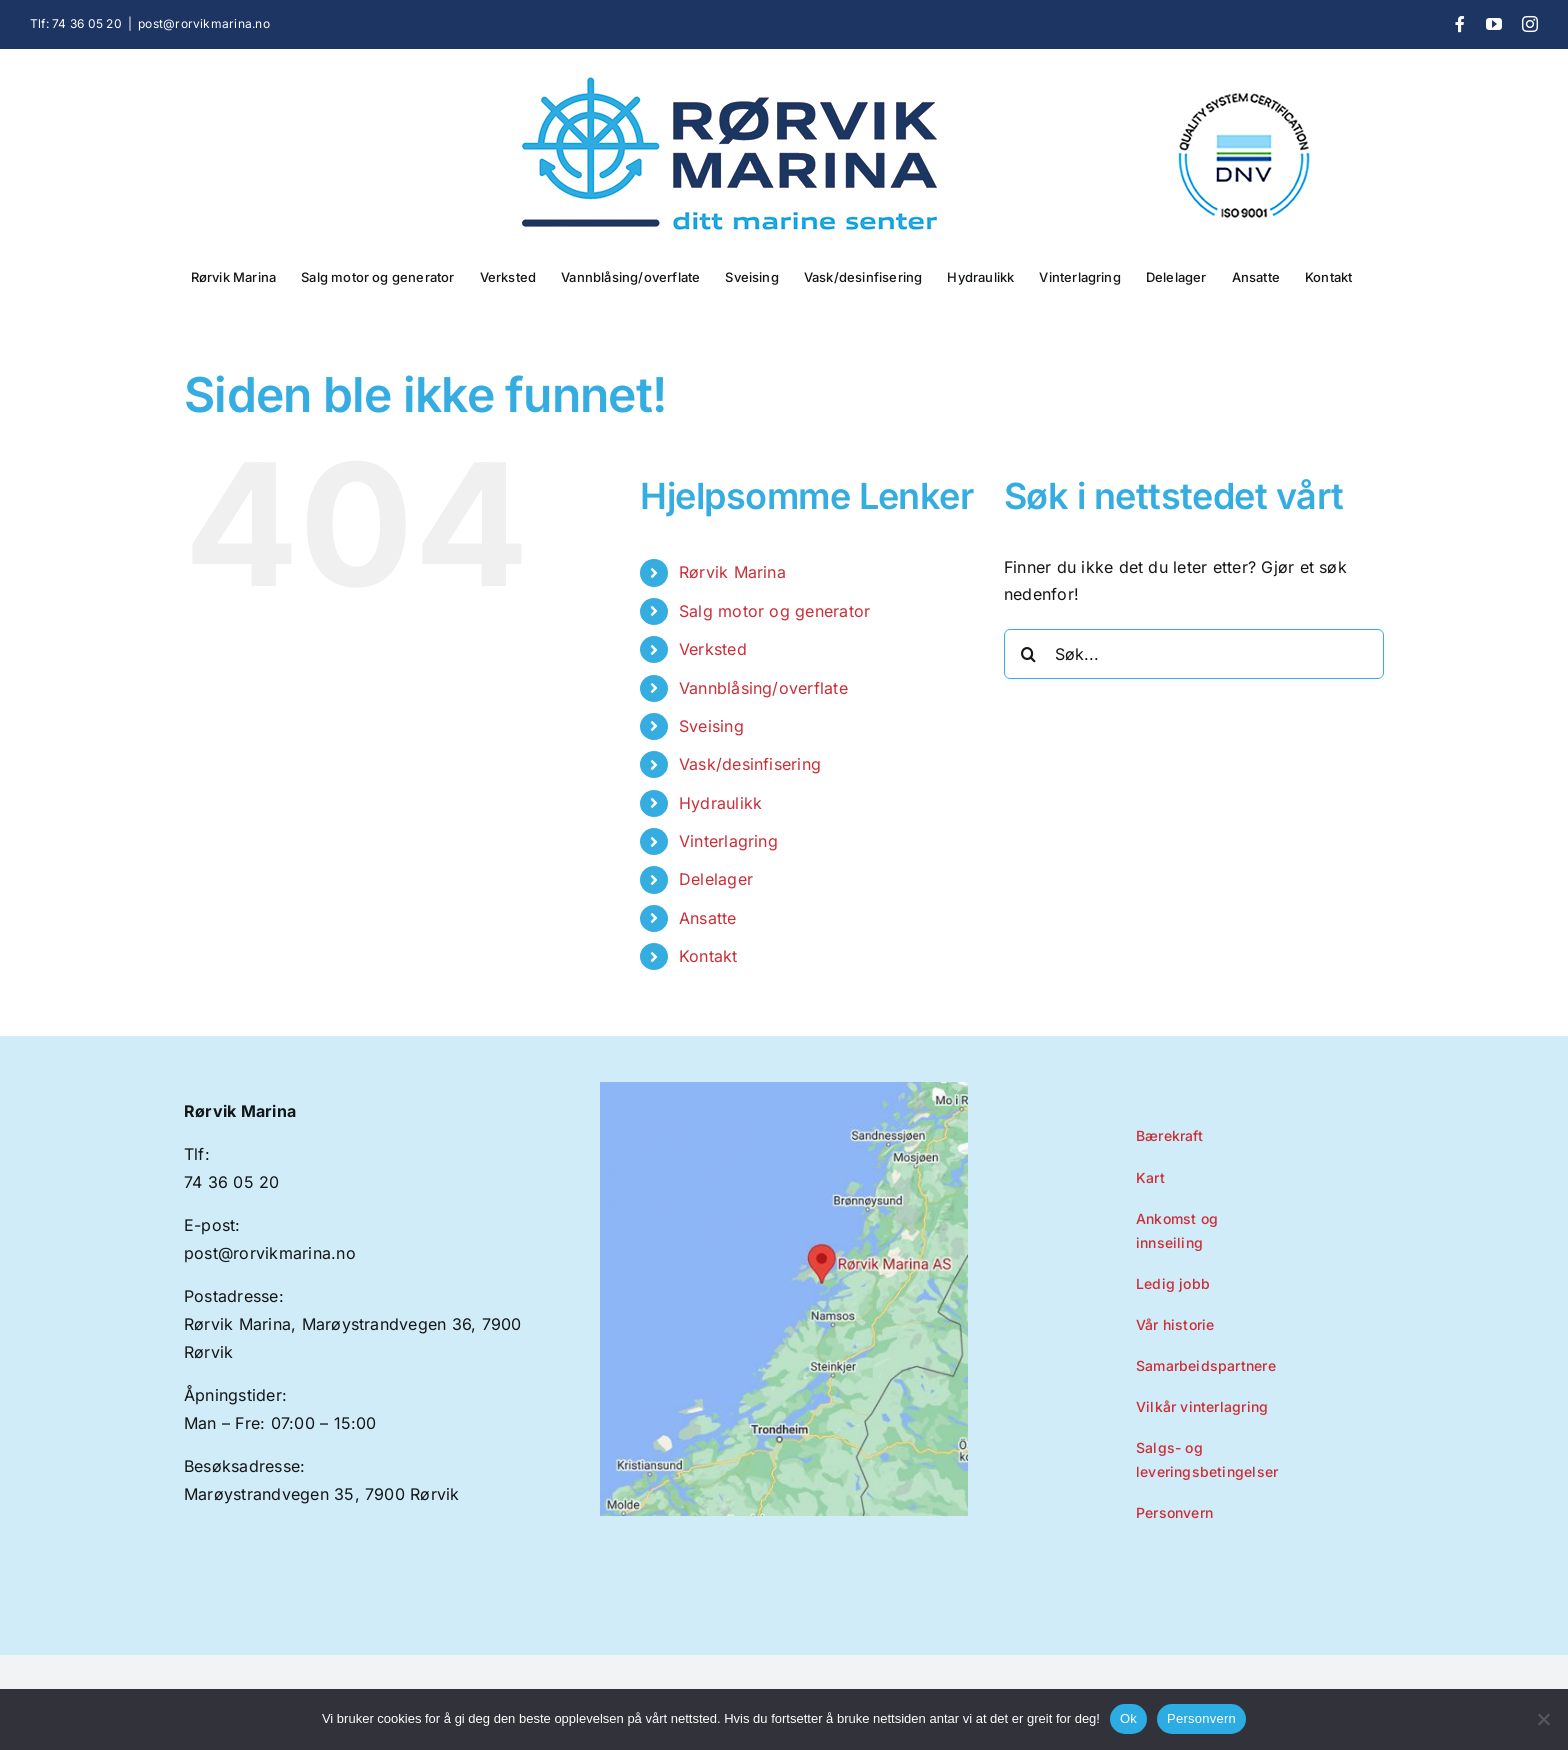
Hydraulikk (720, 803)
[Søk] (1029, 654)
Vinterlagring (728, 841)
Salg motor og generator (775, 611)
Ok (1128, 1718)
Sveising (711, 726)
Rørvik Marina (732, 572)
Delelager (716, 879)
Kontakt (708, 956)
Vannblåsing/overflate (763, 688)
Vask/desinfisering (750, 764)
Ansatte (708, 918)
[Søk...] (1194, 654)
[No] (1543, 1719)
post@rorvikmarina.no (204, 23)
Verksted (713, 649)
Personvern (1201, 1718)
